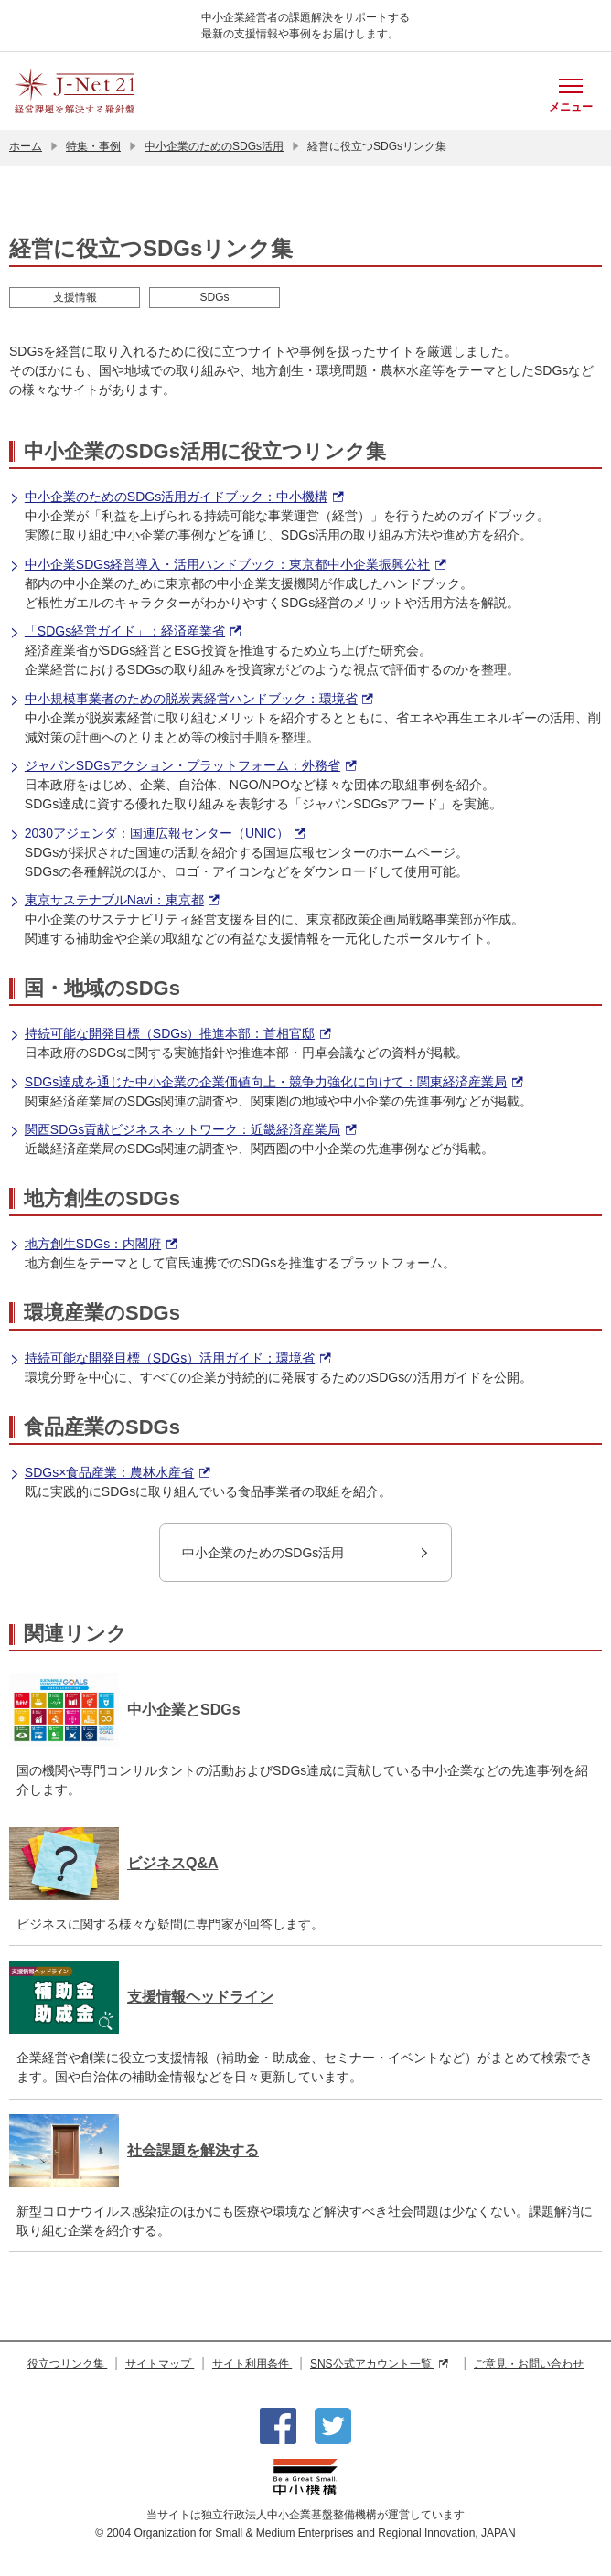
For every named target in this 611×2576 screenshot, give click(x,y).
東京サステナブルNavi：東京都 (114, 900)
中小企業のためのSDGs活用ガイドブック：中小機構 (176, 497)
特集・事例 (93, 146)
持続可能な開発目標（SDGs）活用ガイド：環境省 (169, 1358)
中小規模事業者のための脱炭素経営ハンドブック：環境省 (190, 699)
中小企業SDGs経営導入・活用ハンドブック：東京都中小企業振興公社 (227, 564)
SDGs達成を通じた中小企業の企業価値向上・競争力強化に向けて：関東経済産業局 (265, 1082)
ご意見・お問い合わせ (529, 2363)
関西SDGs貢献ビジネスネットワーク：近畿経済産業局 (182, 1129)
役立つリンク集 (67, 2363)
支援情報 (75, 297)
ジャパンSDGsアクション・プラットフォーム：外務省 (182, 765)
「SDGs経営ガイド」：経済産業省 (125, 631)
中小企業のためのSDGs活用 (214, 146)
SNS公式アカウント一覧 (379, 2363)
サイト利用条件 (252, 2363)
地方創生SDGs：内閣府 (93, 1244)
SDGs (214, 297)
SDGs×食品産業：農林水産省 (109, 1472)
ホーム (25, 146)
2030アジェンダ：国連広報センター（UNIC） (157, 833)
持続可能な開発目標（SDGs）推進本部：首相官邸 (169, 1033)
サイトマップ (159, 2363)
